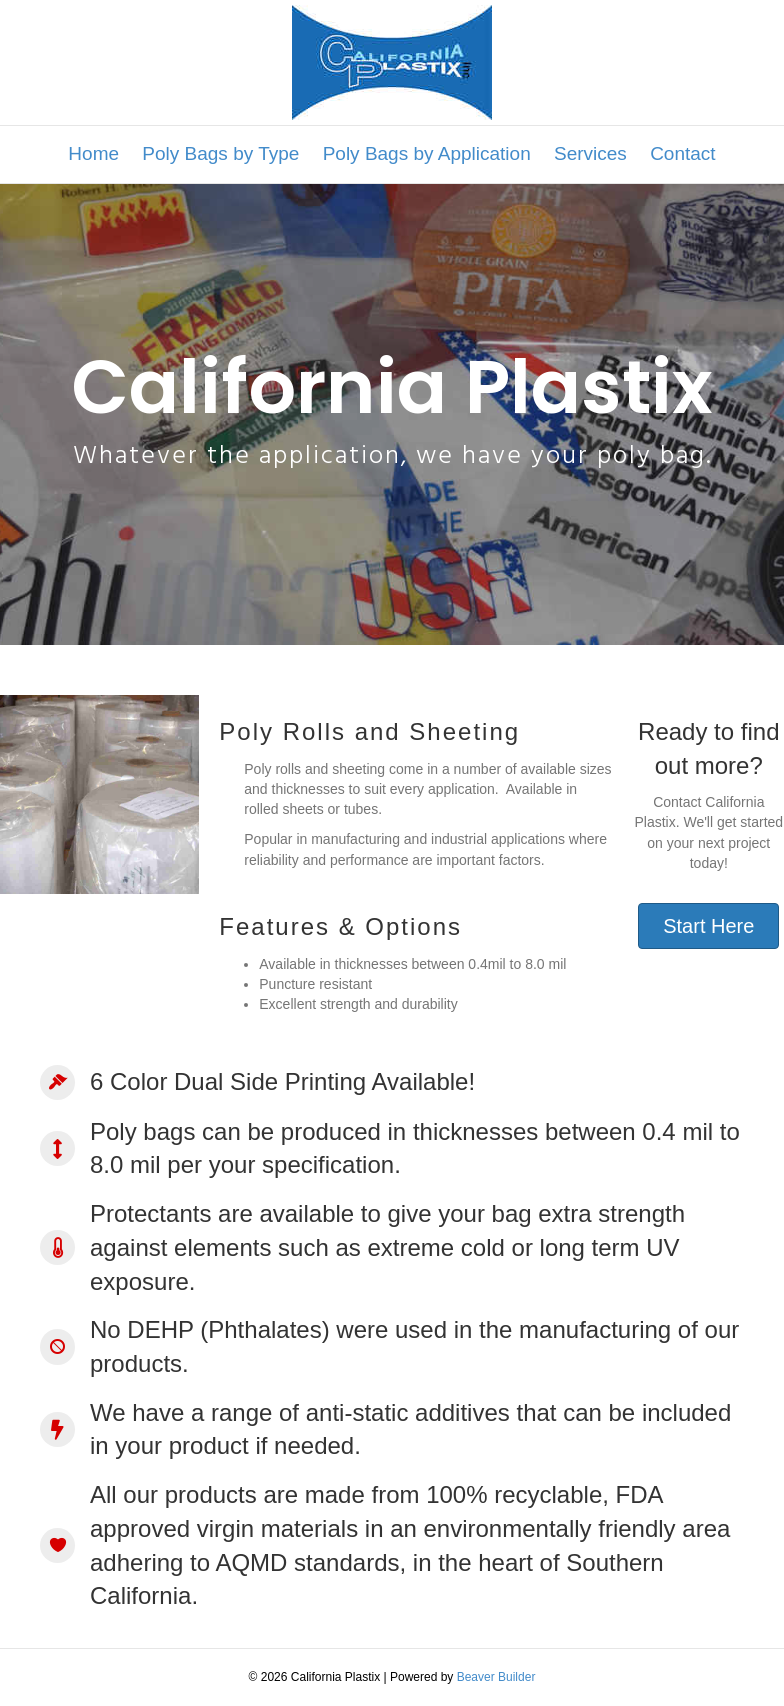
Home (93, 153)
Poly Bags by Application (427, 153)
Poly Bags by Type (220, 153)
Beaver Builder (496, 1677)
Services (590, 153)
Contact (682, 153)
